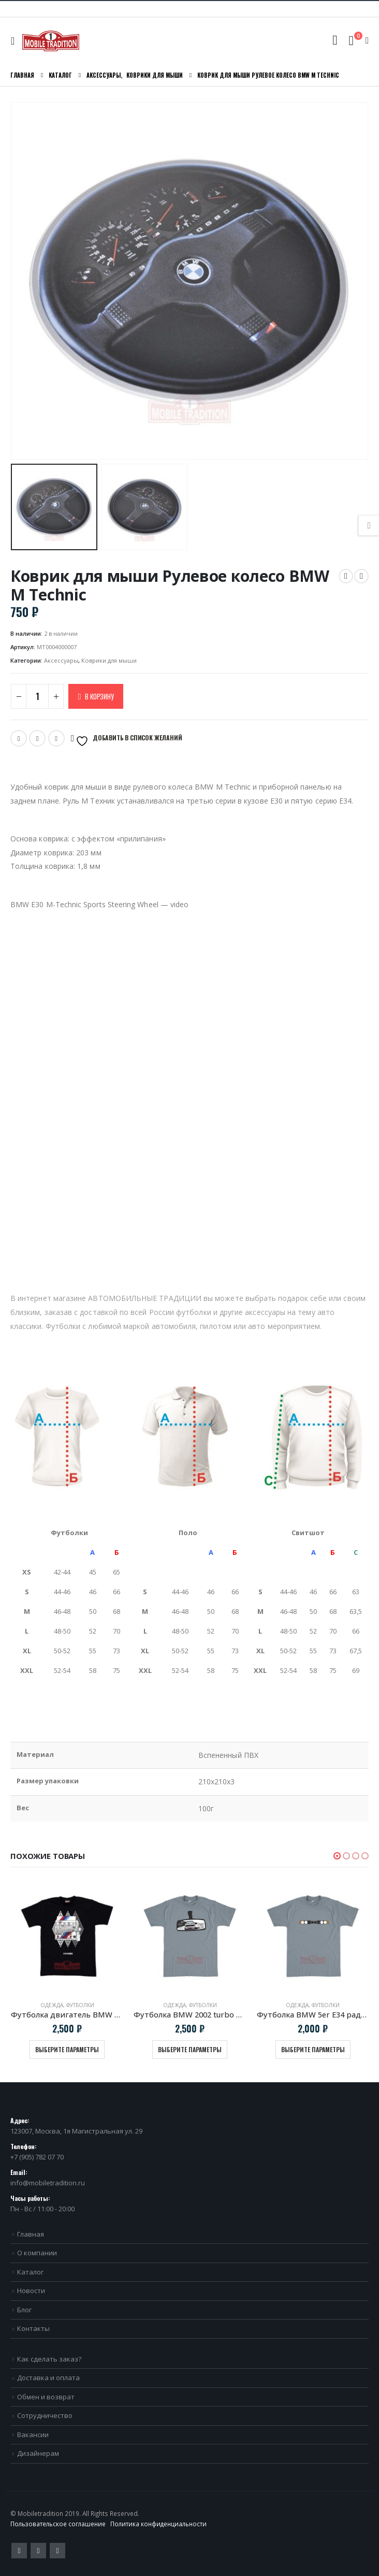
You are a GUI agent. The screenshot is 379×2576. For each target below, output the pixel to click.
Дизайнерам (38, 2453)
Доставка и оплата (48, 2377)
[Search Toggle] (335, 40)
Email (37, 738)
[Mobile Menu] (15, 41)
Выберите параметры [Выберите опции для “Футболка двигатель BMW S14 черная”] (67, 2049)
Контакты (33, 2328)
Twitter (18, 738)
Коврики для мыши (109, 660)
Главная (30, 2234)
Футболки (80, 2005)
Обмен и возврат (46, 2396)
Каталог (30, 2272)
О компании (37, 2252)
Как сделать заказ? (49, 2359)
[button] (337, 1856)
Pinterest (38, 2550)
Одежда (51, 2005)
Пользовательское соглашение (58, 2524)
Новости (31, 2290)
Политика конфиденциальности (158, 2524)
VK (56, 738)
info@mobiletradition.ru (47, 2182)
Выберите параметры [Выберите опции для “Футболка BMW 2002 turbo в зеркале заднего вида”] (190, 2049)
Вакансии (33, 2434)
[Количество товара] (37, 696)
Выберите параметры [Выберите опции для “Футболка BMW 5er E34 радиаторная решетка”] (313, 2049)
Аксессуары (61, 660)
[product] (67, 1936)
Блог (24, 2309)
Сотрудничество (44, 2415)
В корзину (99, 696)
